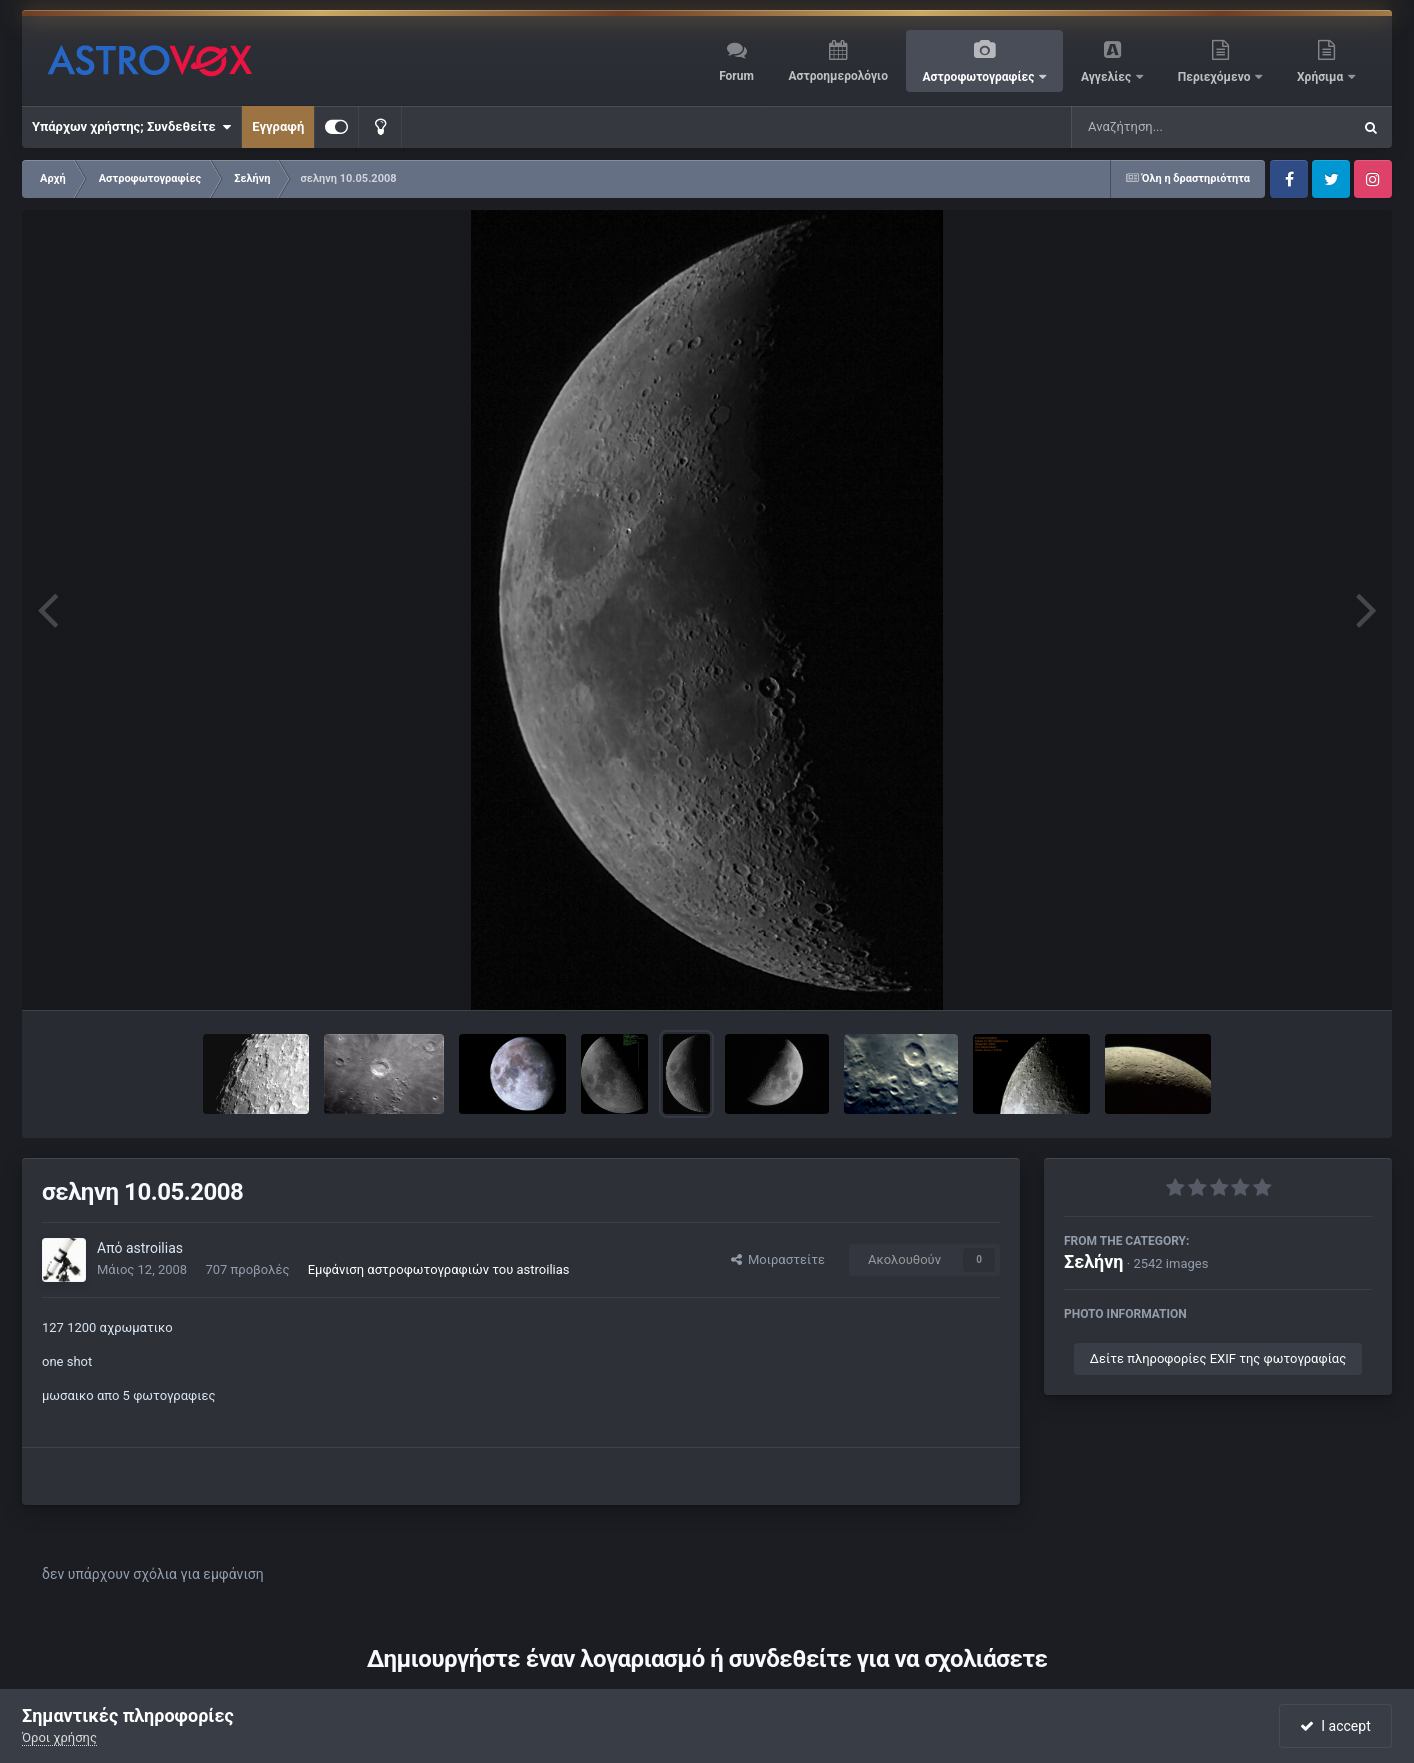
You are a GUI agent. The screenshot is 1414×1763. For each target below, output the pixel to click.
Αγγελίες (1107, 77)
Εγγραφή (278, 126)
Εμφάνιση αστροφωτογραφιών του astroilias (439, 1269)
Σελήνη (1094, 1261)
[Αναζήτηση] (1171, 127)
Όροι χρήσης (59, 1737)
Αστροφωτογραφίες (980, 77)
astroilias (154, 1248)
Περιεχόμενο (1216, 77)
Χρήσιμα (1321, 77)
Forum (736, 76)
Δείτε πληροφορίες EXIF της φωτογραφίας (1218, 1358)
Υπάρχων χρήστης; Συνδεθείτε (131, 127)
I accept (1335, 1726)
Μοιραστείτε (778, 1259)
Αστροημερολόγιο (837, 76)
